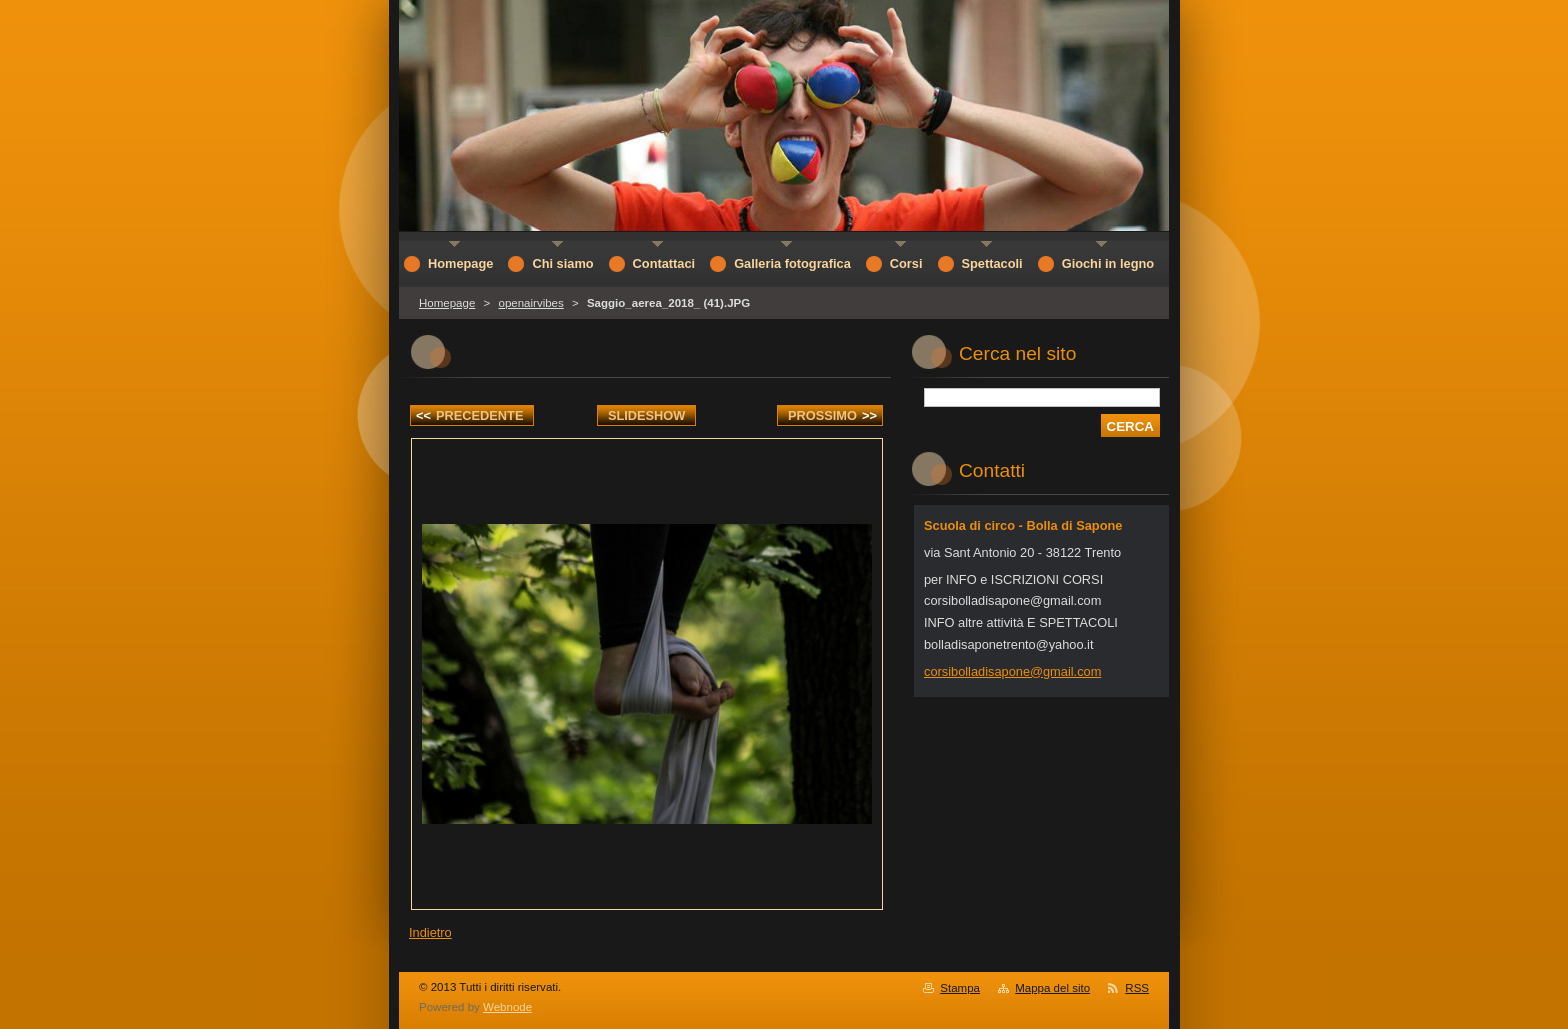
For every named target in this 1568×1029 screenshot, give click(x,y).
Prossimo (832, 415)
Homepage (447, 303)
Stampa (960, 988)
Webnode (507, 1007)
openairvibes (530, 303)
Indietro (430, 932)
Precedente (469, 415)
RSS (1137, 988)
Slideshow (647, 415)
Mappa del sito (1052, 988)
